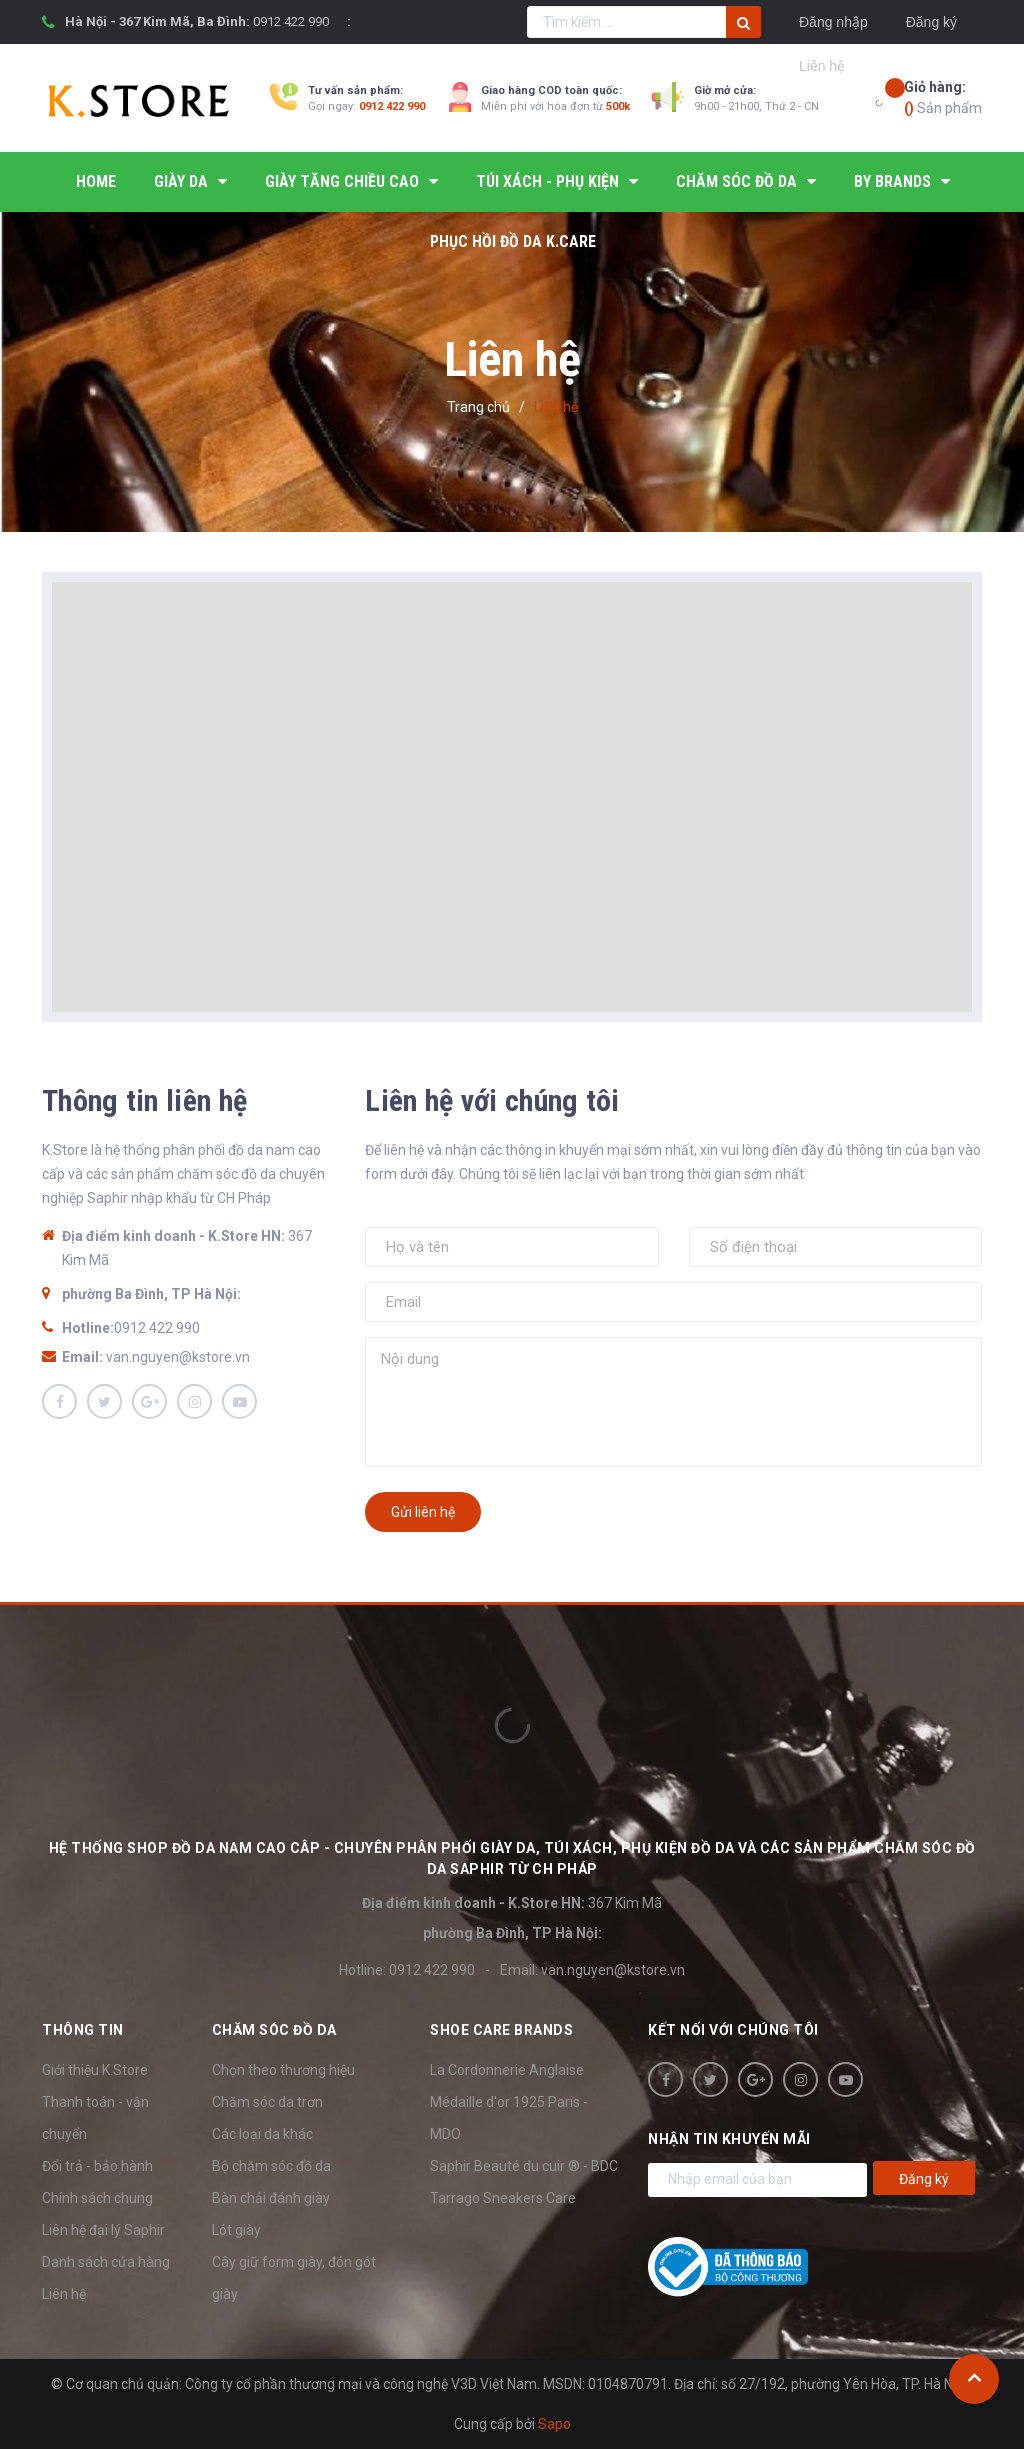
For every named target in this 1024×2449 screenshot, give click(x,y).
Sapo (554, 2424)
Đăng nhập (833, 22)
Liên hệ (64, 2294)
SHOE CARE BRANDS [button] (501, 2030)
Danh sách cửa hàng (106, 2262)
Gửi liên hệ (423, 1512)
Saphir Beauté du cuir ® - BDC (524, 2166)
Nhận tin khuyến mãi (729, 2139)
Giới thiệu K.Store (95, 2070)
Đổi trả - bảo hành (97, 2166)
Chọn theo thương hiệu (283, 2070)
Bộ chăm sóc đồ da (271, 2166)
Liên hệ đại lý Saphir (103, 2230)
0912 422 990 (291, 21)
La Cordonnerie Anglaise (507, 2070)
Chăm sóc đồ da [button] (274, 2030)
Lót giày (236, 2230)
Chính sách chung (97, 2198)
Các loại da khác (262, 2134)
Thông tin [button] (83, 2030)
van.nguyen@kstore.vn (178, 1357)
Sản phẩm (943, 96)
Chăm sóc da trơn (267, 2102)
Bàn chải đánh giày (271, 2198)
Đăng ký (931, 22)
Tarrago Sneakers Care (503, 2198)
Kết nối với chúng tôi (733, 2030)
